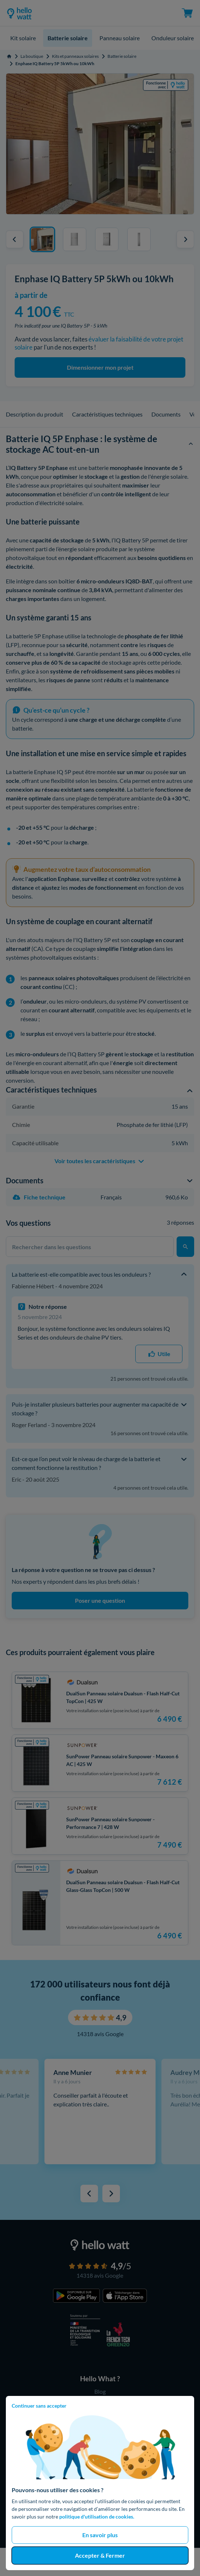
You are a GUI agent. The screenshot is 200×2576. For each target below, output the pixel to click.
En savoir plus (100, 2534)
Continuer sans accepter (39, 2406)
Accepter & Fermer (100, 2555)
